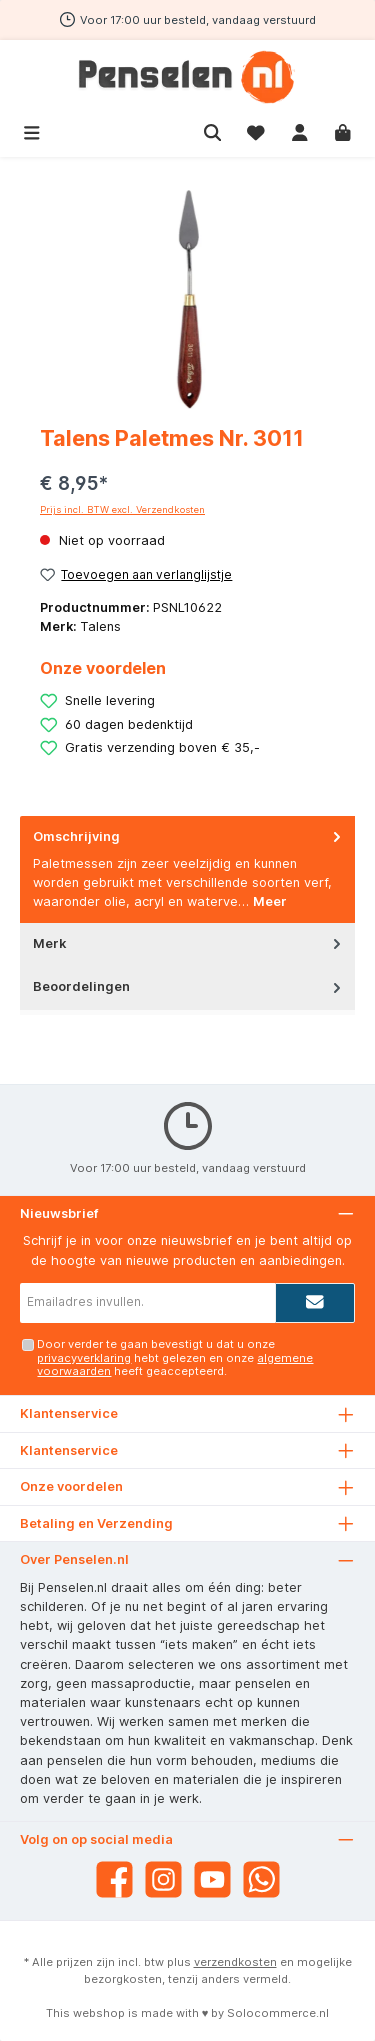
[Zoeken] (213, 130)
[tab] (187, 869)
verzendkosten (235, 1962)
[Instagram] (163, 1879)
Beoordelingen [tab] (189, 986)
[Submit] (315, 1303)
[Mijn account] (300, 130)
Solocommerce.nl (278, 2013)
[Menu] (32, 130)
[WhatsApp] (261, 1879)
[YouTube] (212, 1879)
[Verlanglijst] (256, 130)
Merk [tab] (189, 943)
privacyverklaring (84, 1358)
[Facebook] (114, 1879)
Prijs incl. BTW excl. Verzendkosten (122, 509)
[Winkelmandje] (343, 130)
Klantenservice (69, 1450)
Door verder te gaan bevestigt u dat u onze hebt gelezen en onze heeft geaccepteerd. (175, 1357)
